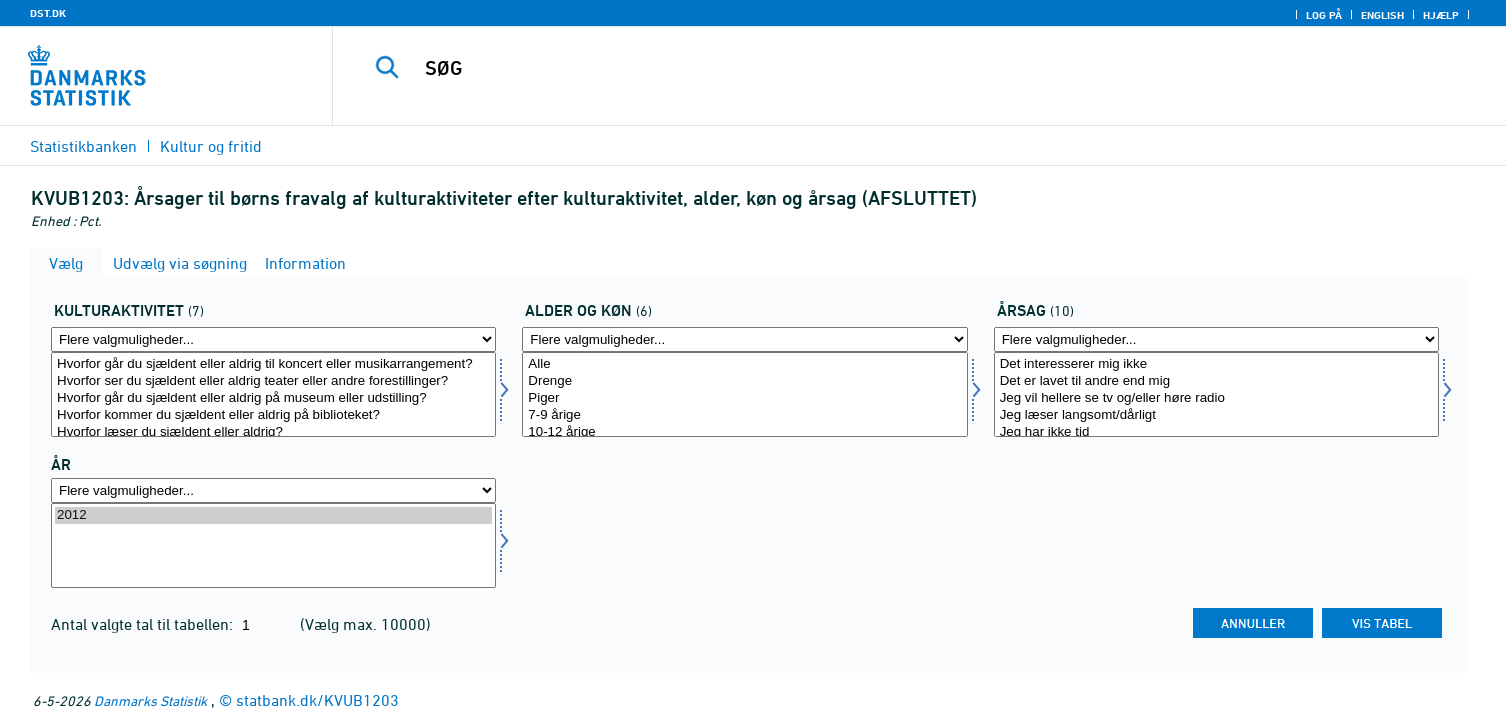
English (1382, 15)
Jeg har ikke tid (1216, 432)
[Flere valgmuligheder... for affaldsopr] (1216, 339)
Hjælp (1441, 15)
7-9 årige (744, 415)
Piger (744, 398)
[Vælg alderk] (744, 394)
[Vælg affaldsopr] (1216, 394)
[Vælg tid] (273, 545)
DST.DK (48, 13)
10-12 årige (744, 432)
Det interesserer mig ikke (1216, 364)
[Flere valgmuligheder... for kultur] (273, 339)
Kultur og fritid (211, 146)
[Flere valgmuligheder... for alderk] (744, 339)
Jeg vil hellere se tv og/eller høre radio (1216, 398)
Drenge (744, 381)
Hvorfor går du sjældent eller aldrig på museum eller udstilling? (273, 398)
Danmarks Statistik (150, 700)
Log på (1324, 15)
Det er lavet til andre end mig (1216, 381)
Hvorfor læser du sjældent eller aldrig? (273, 432)
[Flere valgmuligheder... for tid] (273, 490)
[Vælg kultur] (273, 394)
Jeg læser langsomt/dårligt (1216, 415)
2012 (273, 515)
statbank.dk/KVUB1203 (317, 700)
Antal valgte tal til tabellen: (144, 624)
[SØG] (880, 68)
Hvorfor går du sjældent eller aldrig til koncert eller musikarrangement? (273, 364)
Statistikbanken (83, 146)
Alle (744, 364)
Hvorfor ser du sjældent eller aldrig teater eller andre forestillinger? (273, 381)
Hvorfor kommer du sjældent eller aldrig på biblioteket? (273, 415)
